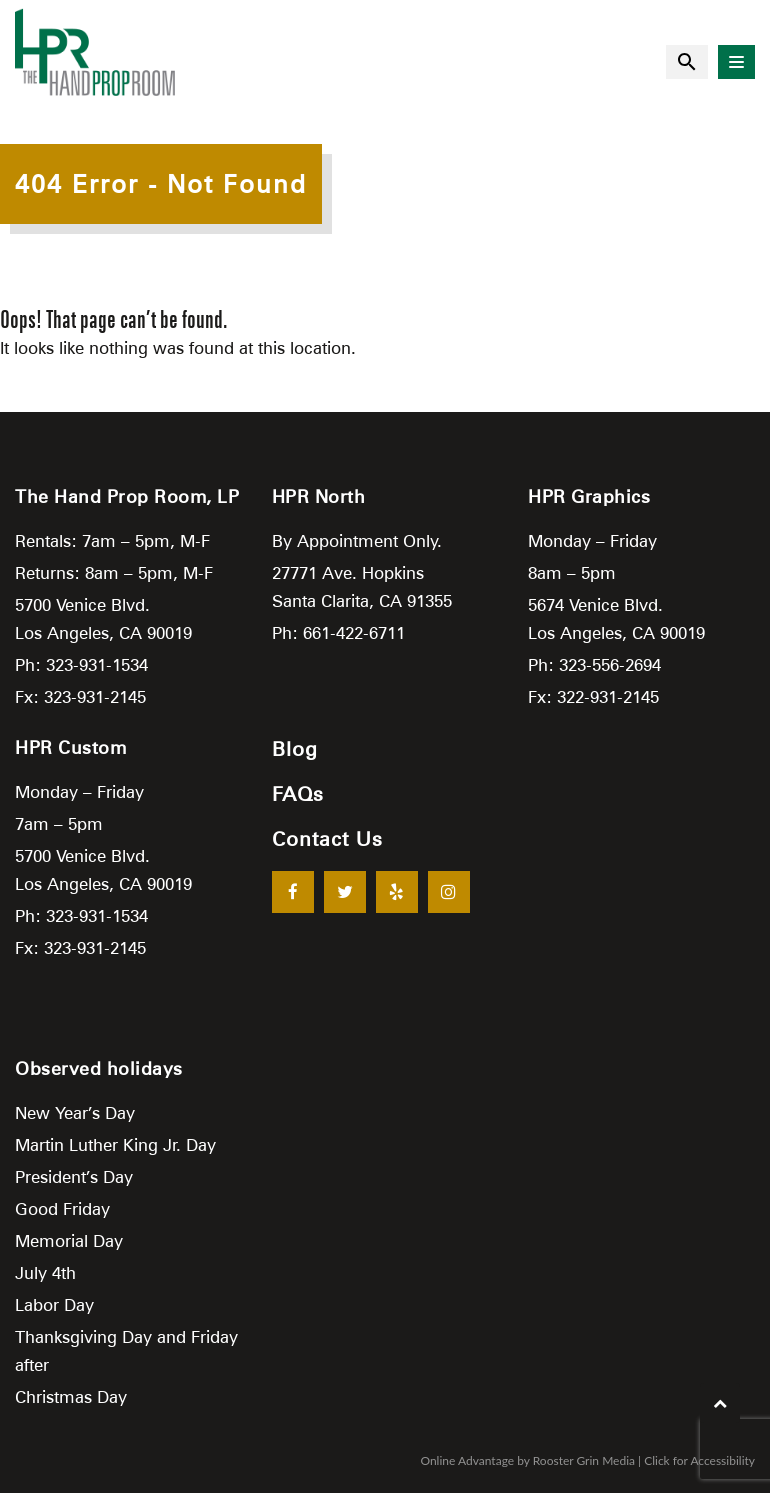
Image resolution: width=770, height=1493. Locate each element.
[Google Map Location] (385, 1214)
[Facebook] (293, 892)
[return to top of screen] (720, 1403)
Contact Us (327, 839)
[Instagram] (449, 892)
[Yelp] (397, 892)
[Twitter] (345, 892)
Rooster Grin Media (584, 1460)
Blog (295, 749)
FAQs (298, 794)
